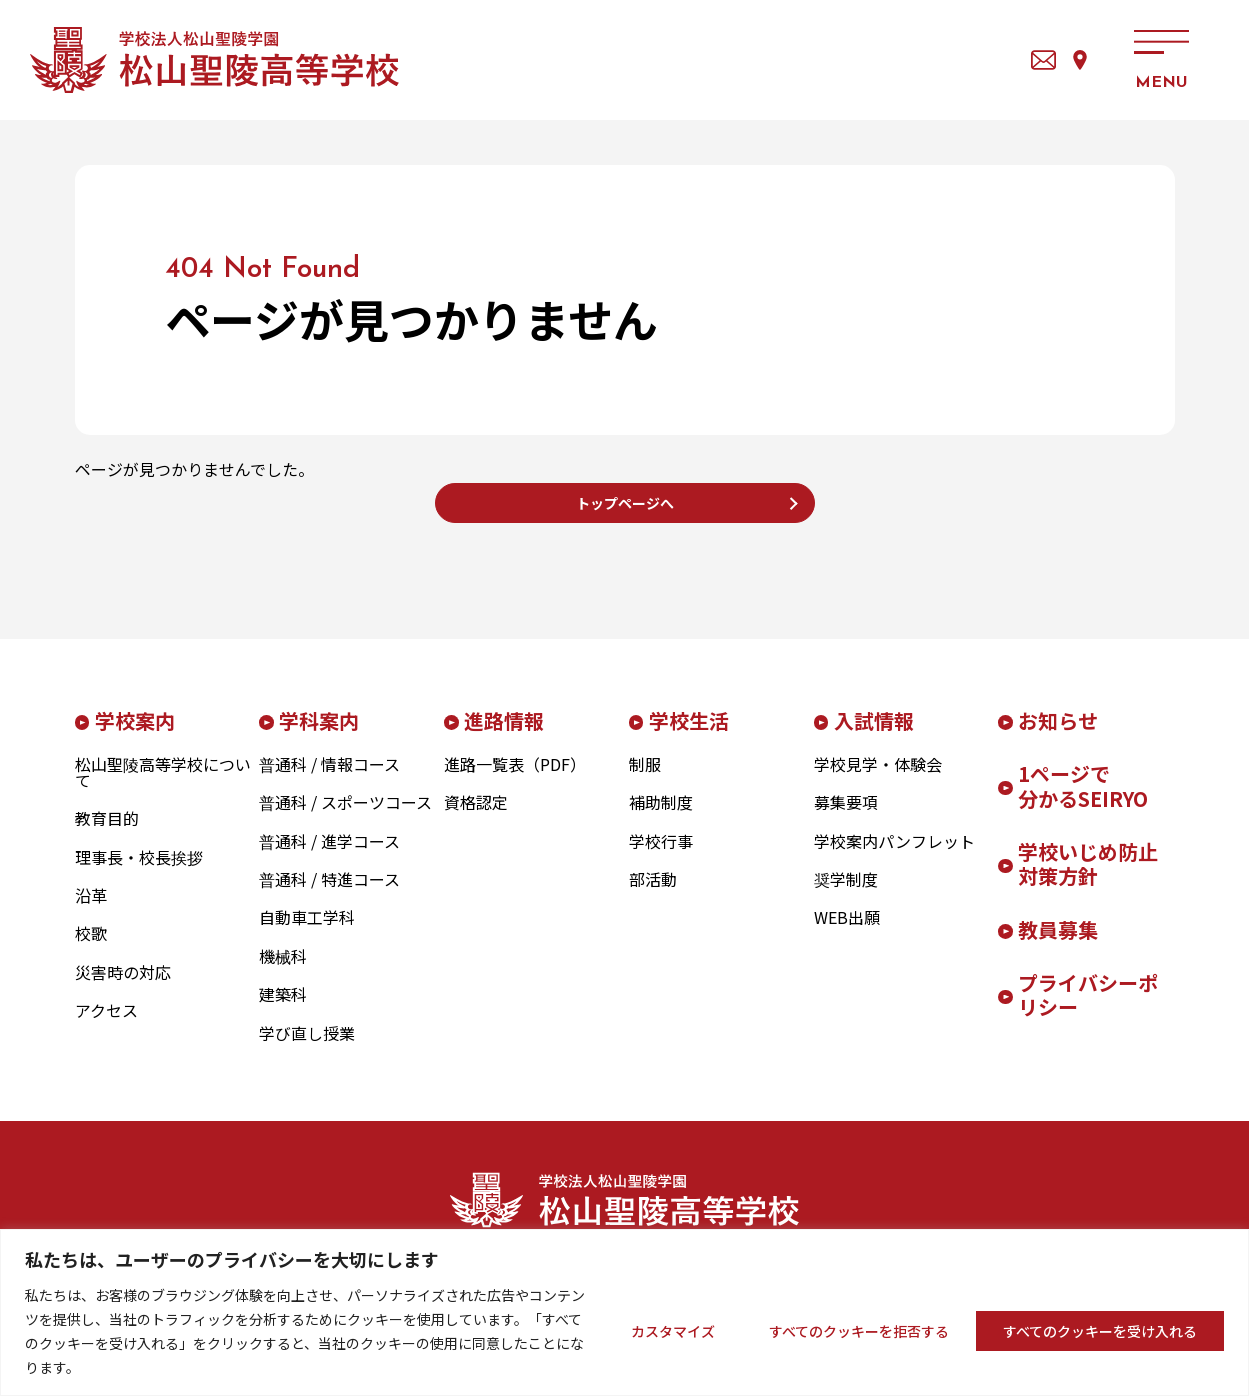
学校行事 (661, 856)
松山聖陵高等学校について (163, 787)
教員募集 (1058, 944)
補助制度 (661, 818)
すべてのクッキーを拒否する (859, 1331)
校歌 (91, 949)
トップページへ (625, 510)
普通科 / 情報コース (329, 779)
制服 (645, 779)
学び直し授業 (307, 1048)
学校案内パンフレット (894, 856)
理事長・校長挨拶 (139, 872)
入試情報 (874, 735)
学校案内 (135, 735)
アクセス (1054, 60)
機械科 (283, 971)
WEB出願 (847, 933)
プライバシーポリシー (1088, 1010)
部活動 (653, 894)
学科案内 (319, 735)
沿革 (91, 910)
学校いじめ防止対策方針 (1088, 879)
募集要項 (846, 818)
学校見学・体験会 (878, 779)
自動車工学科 (307, 933)
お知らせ (1058, 735)
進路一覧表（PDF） (515, 779)
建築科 (283, 1010)
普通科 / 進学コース (329, 856)
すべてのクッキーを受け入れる (1100, 1331)
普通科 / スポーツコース (345, 818)
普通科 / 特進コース (329, 894)
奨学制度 (846, 894)
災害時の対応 (123, 987)
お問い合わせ (969, 60)
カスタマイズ (673, 1331)
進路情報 (504, 735)
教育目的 (107, 834)
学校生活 (689, 735)
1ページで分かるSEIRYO (1083, 801)
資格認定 (476, 818)
